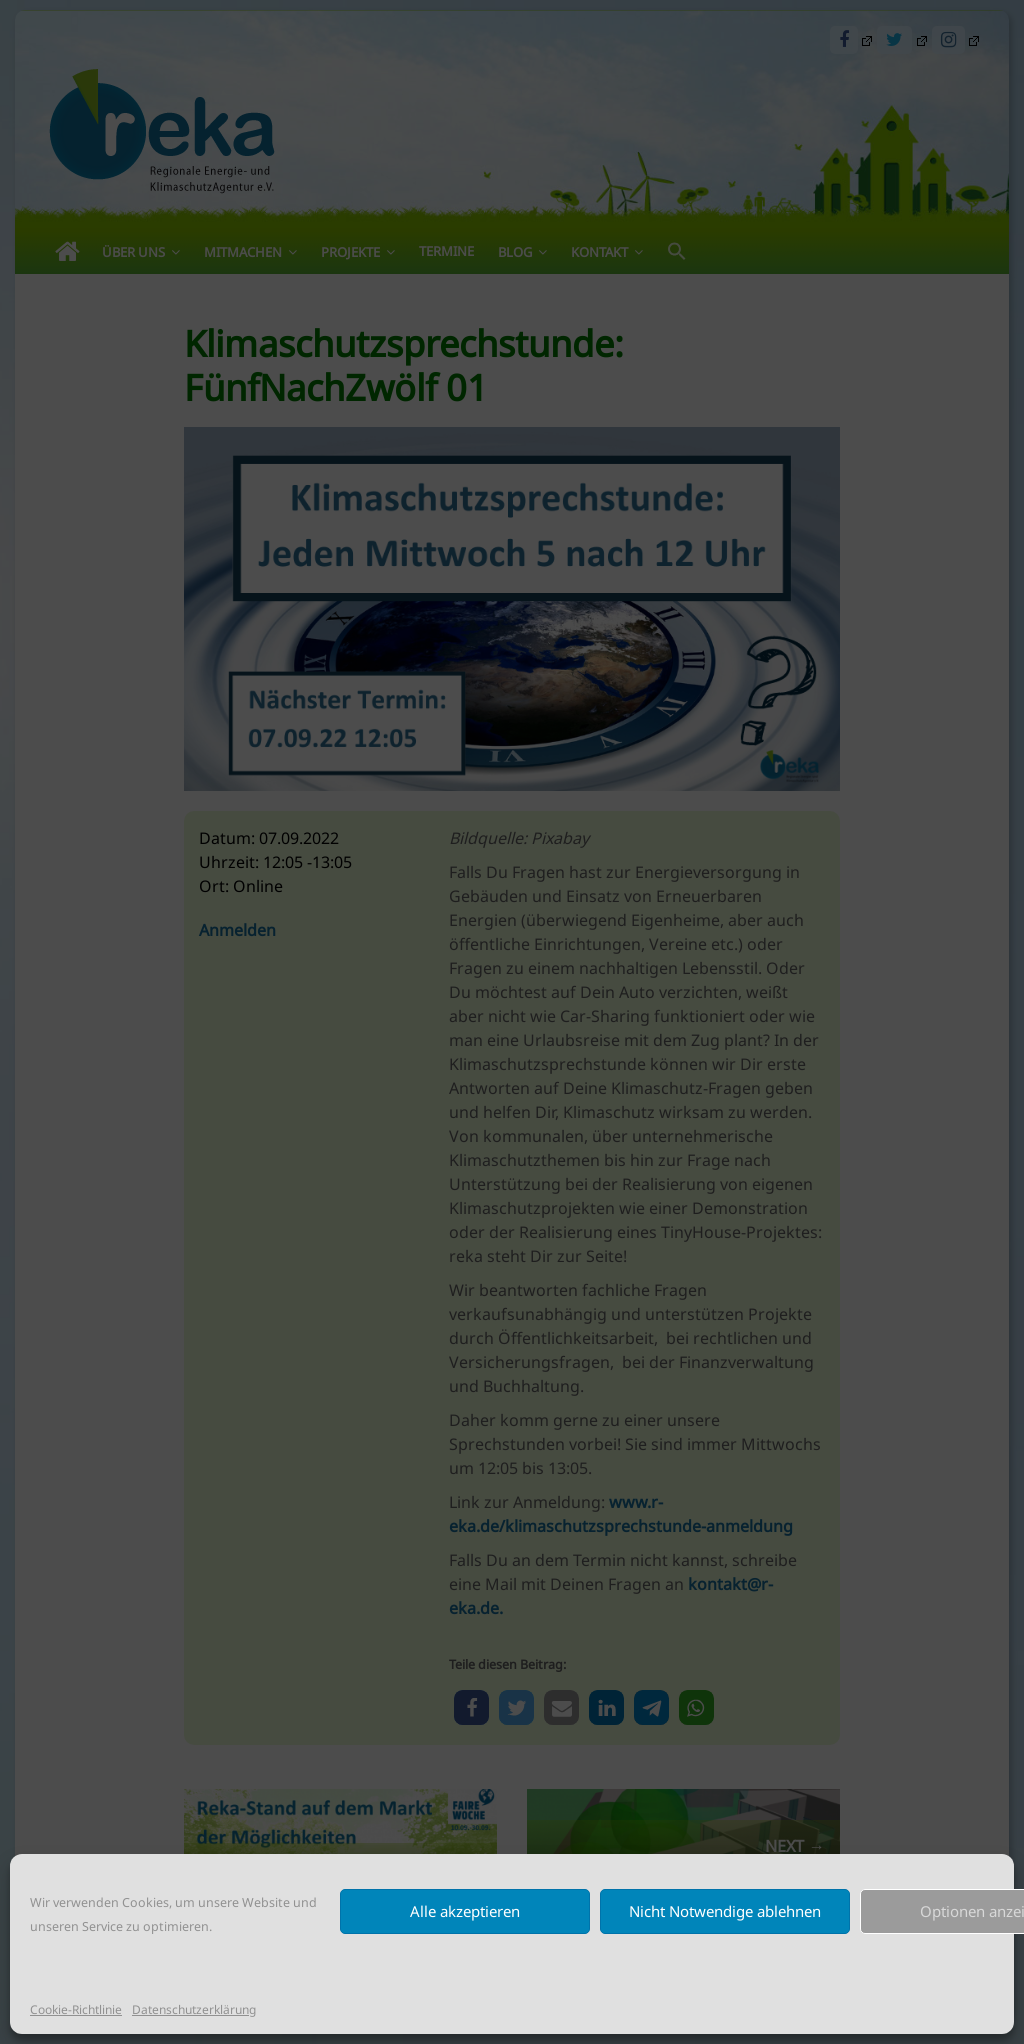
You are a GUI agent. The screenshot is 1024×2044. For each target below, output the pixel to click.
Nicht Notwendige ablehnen (725, 1911)
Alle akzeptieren (465, 1911)
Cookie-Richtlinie (76, 2009)
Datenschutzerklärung (194, 2009)
